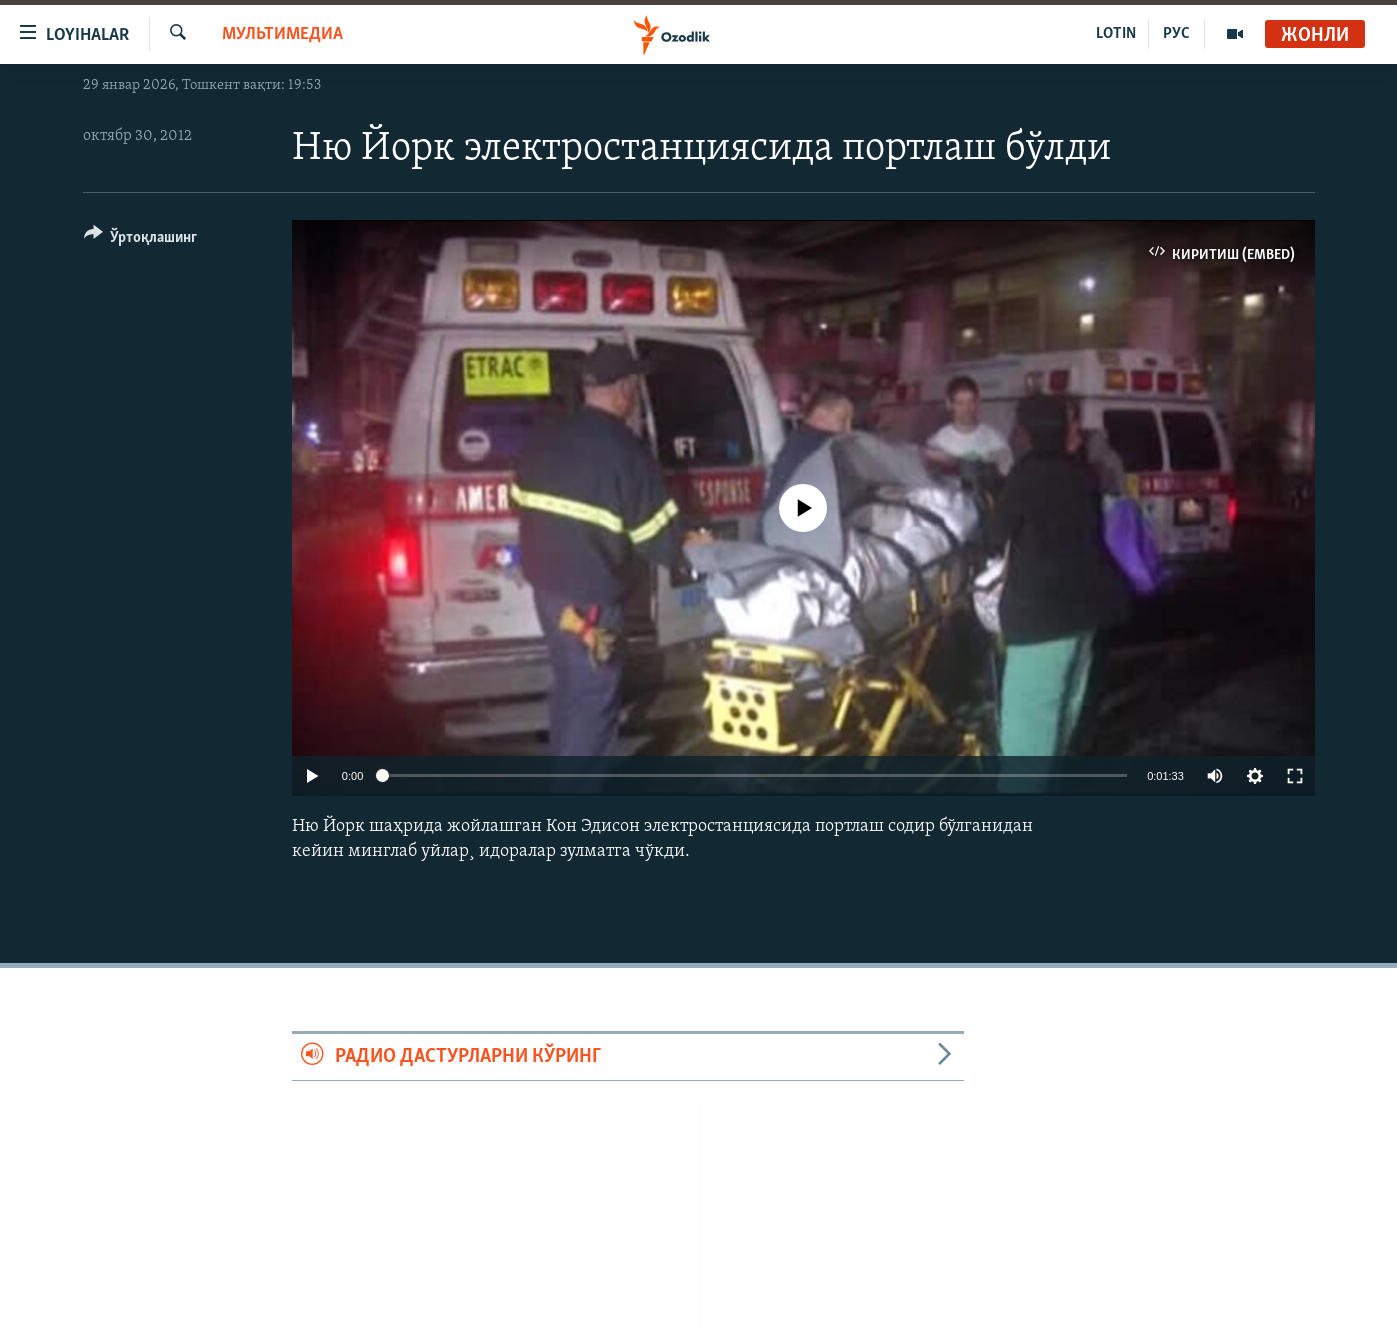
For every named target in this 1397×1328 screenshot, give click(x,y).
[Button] (141, 240)
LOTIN (1116, 34)
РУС (1176, 34)
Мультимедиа (282, 34)
